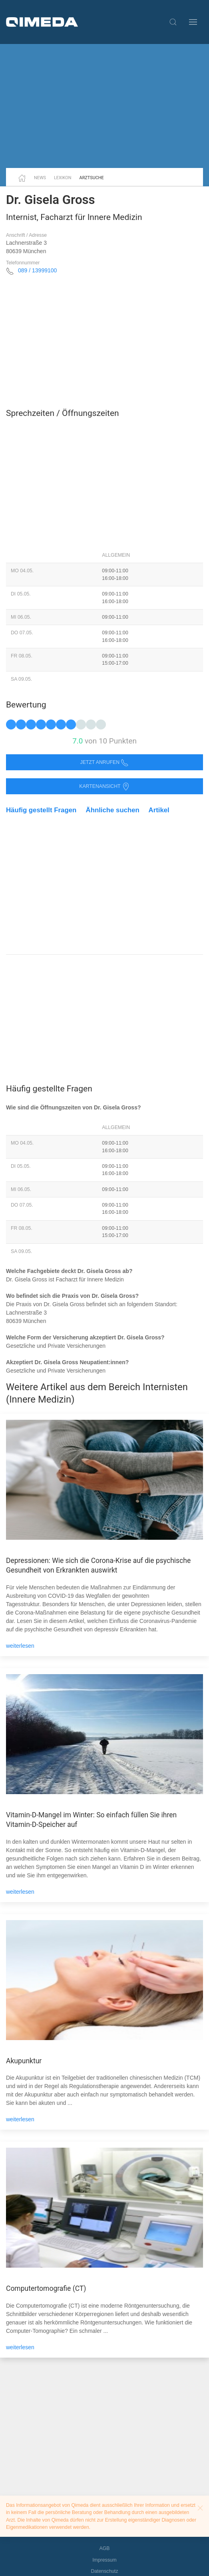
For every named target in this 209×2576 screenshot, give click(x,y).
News (40, 177)
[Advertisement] (104, 106)
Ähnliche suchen (112, 810)
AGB (105, 2548)
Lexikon (63, 177)
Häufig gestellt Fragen (41, 810)
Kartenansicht (104, 786)
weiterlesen (20, 1646)
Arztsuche (92, 177)
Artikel (159, 810)
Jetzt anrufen (104, 762)
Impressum (104, 2560)
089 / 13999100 (37, 270)
